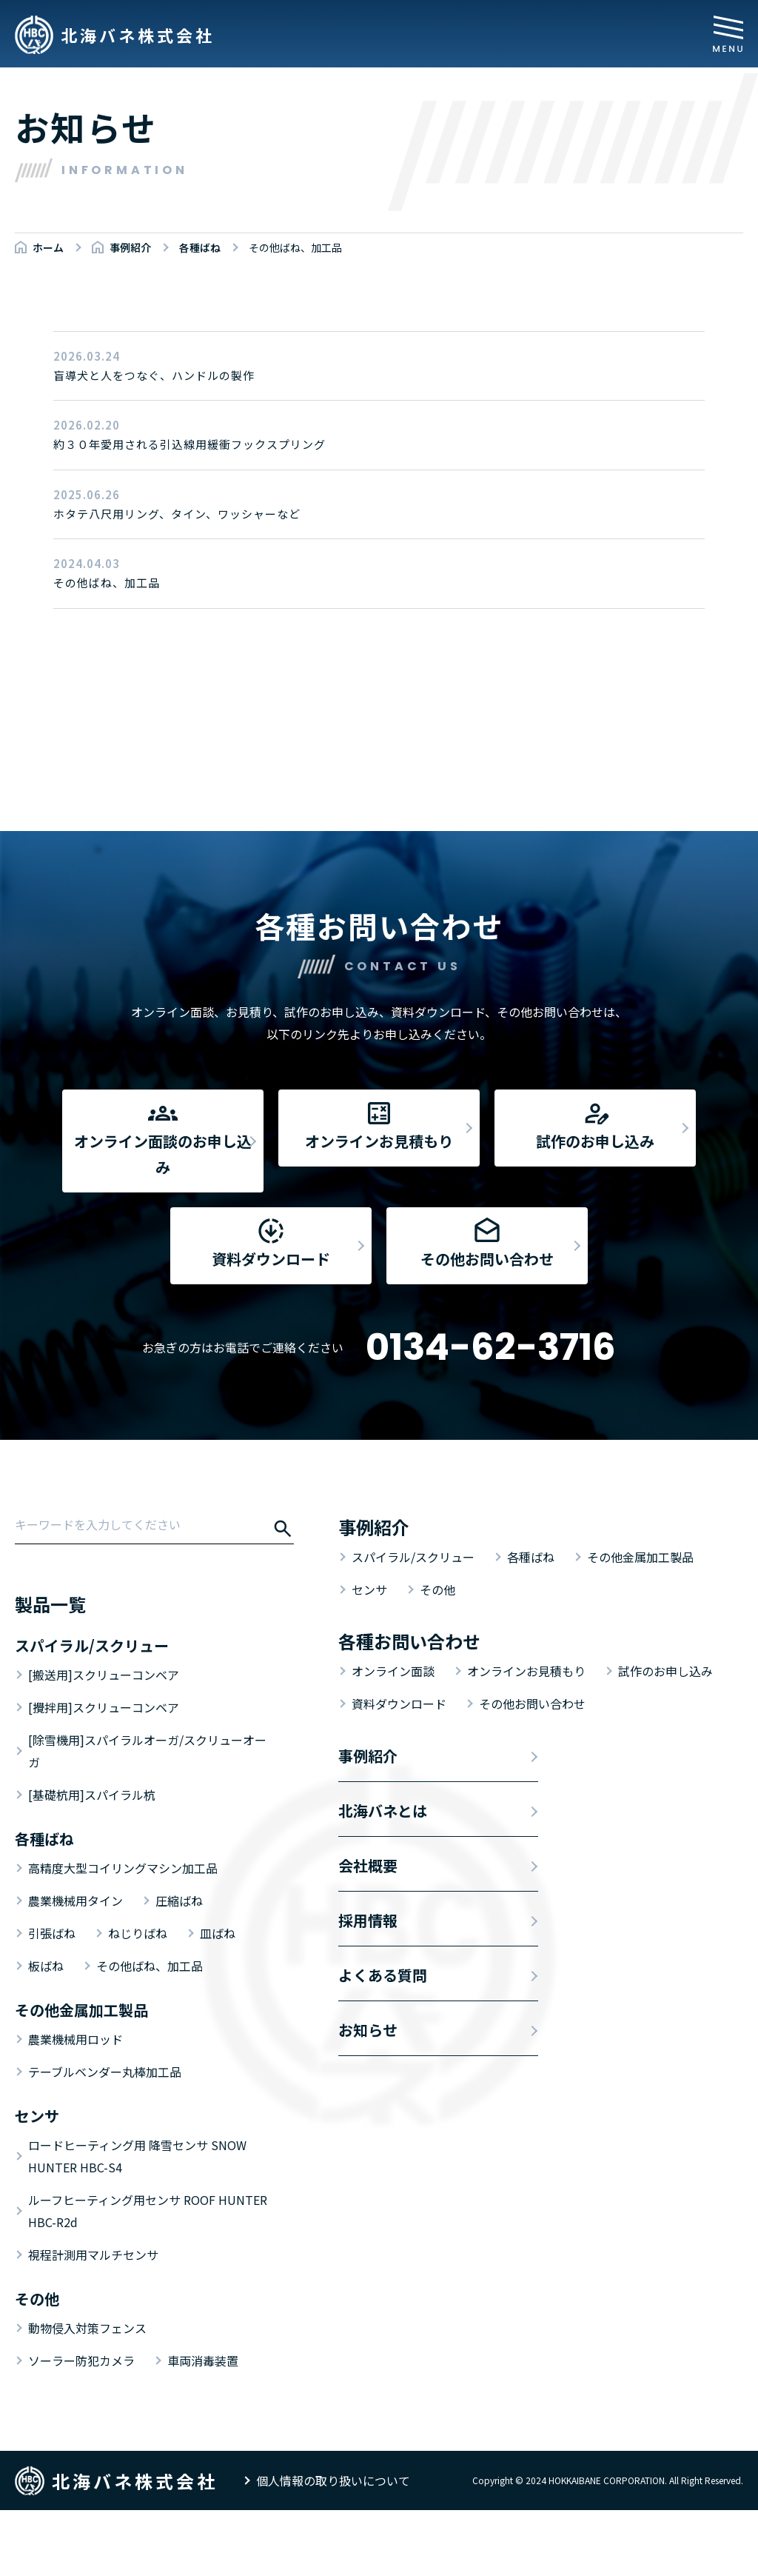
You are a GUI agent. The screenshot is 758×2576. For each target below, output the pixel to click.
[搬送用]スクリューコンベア (103, 1740)
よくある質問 (382, 2041)
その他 (437, 1655)
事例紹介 (368, 1821)
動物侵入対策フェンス (87, 2394)
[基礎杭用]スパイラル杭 (91, 1860)
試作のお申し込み (665, 1737)
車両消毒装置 (202, 2426)
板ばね (46, 2032)
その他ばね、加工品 (149, 2032)
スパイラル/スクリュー (413, 1623)
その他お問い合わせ (532, 1769)
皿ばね (217, 1999)
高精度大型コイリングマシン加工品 (123, 1934)
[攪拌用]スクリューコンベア (103, 1773)
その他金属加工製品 (640, 1623)
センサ (369, 1655)
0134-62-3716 (491, 1413)
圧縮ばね (179, 1966)
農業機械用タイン (75, 1966)
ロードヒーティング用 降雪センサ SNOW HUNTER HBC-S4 (137, 2222)
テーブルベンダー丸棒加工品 (104, 2137)
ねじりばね (137, 1999)
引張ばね (52, 1999)
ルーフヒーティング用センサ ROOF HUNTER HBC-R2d (147, 2277)
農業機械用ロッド (75, 2105)
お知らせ (368, 2095)
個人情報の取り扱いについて (333, 2546)
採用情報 (368, 1986)
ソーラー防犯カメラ (81, 2426)
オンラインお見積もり (526, 1737)
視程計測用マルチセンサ (93, 2320)
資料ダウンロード (399, 1769)
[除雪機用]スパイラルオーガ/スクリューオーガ (147, 1817)
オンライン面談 (393, 1737)
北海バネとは (382, 1876)
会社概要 (368, 1931)
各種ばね (530, 1623)
